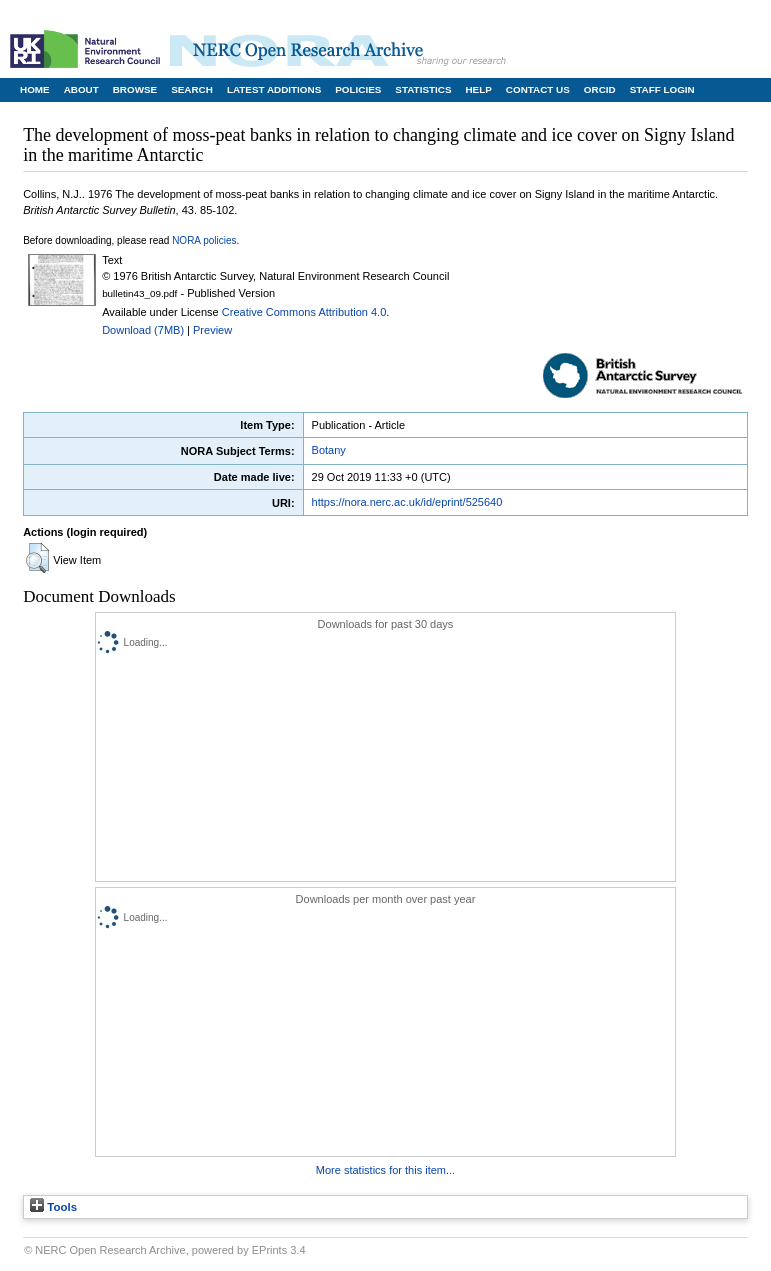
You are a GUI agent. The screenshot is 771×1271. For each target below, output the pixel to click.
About (81, 89)
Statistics (423, 89)
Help (478, 89)
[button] (37, 558)
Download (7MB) (143, 330)
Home (35, 89)
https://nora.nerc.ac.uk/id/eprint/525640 (407, 502)
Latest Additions (274, 89)
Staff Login (662, 89)
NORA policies (204, 240)
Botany (329, 450)
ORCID (600, 89)
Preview (212, 330)
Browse (135, 89)
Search (192, 89)
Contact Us (538, 89)
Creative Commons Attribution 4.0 (304, 312)
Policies (358, 89)
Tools (53, 1207)
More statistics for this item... (385, 1170)
